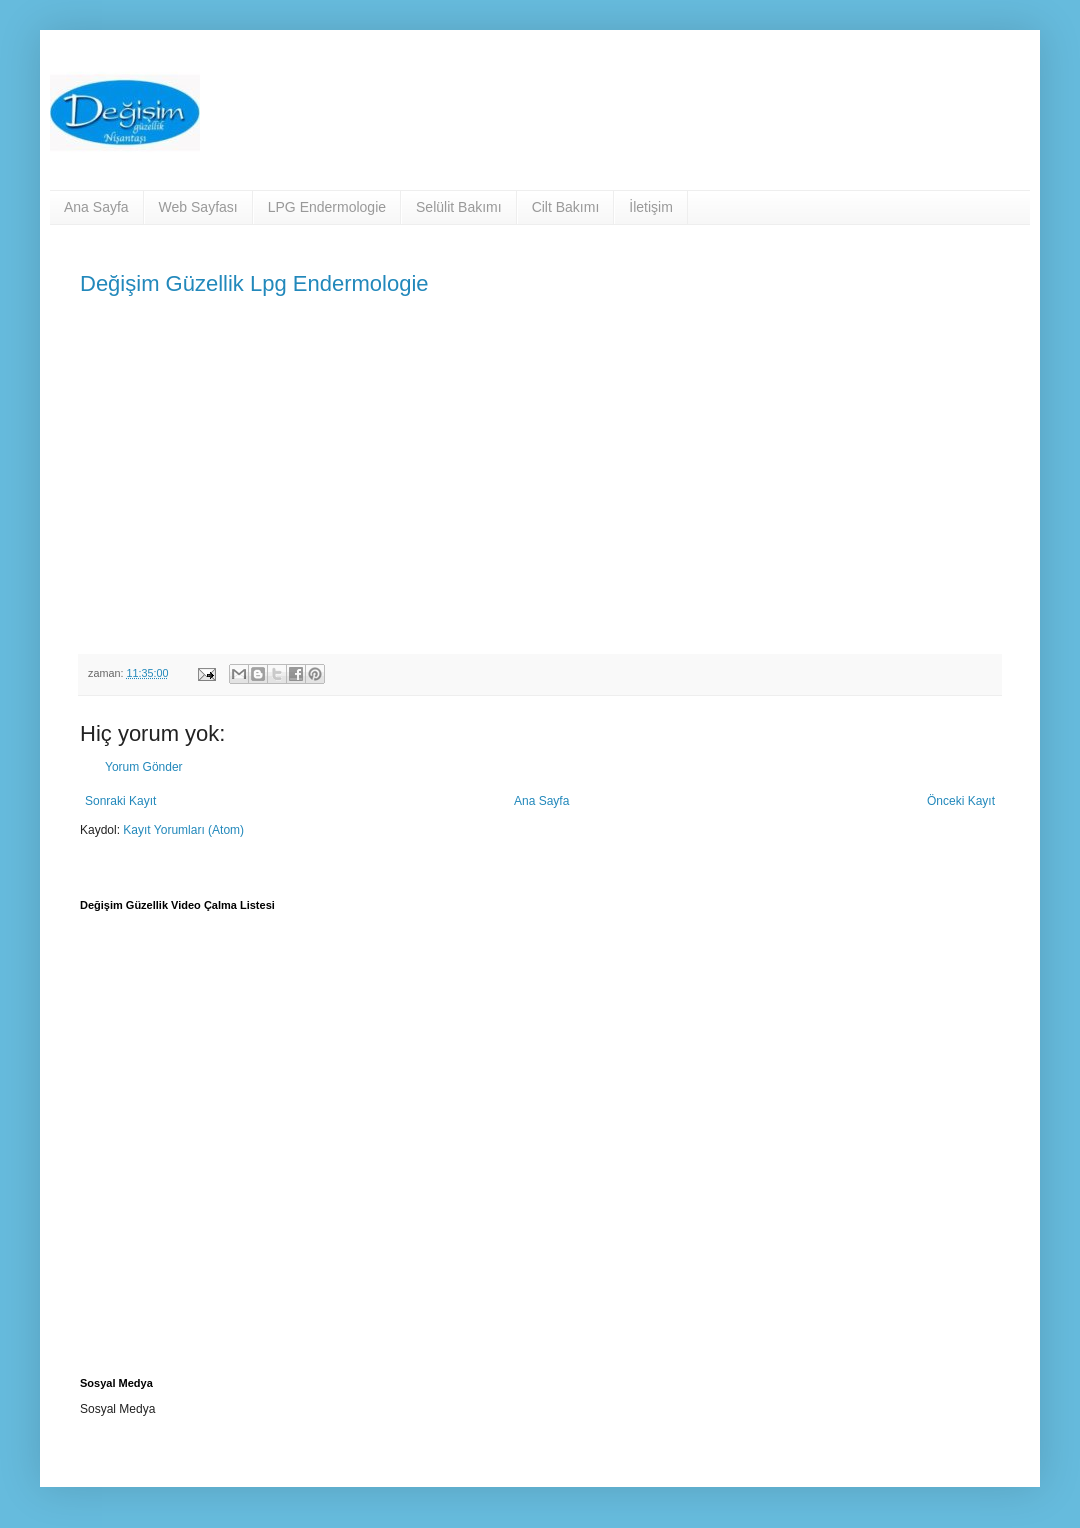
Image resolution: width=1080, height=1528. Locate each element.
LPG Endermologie (327, 207)
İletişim (651, 207)
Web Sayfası (198, 207)
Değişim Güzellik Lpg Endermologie (254, 283)
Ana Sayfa (96, 207)
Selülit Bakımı (459, 207)
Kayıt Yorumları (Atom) (183, 830)
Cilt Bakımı (566, 207)
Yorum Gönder (144, 767)
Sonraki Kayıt (120, 801)
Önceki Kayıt (961, 801)
